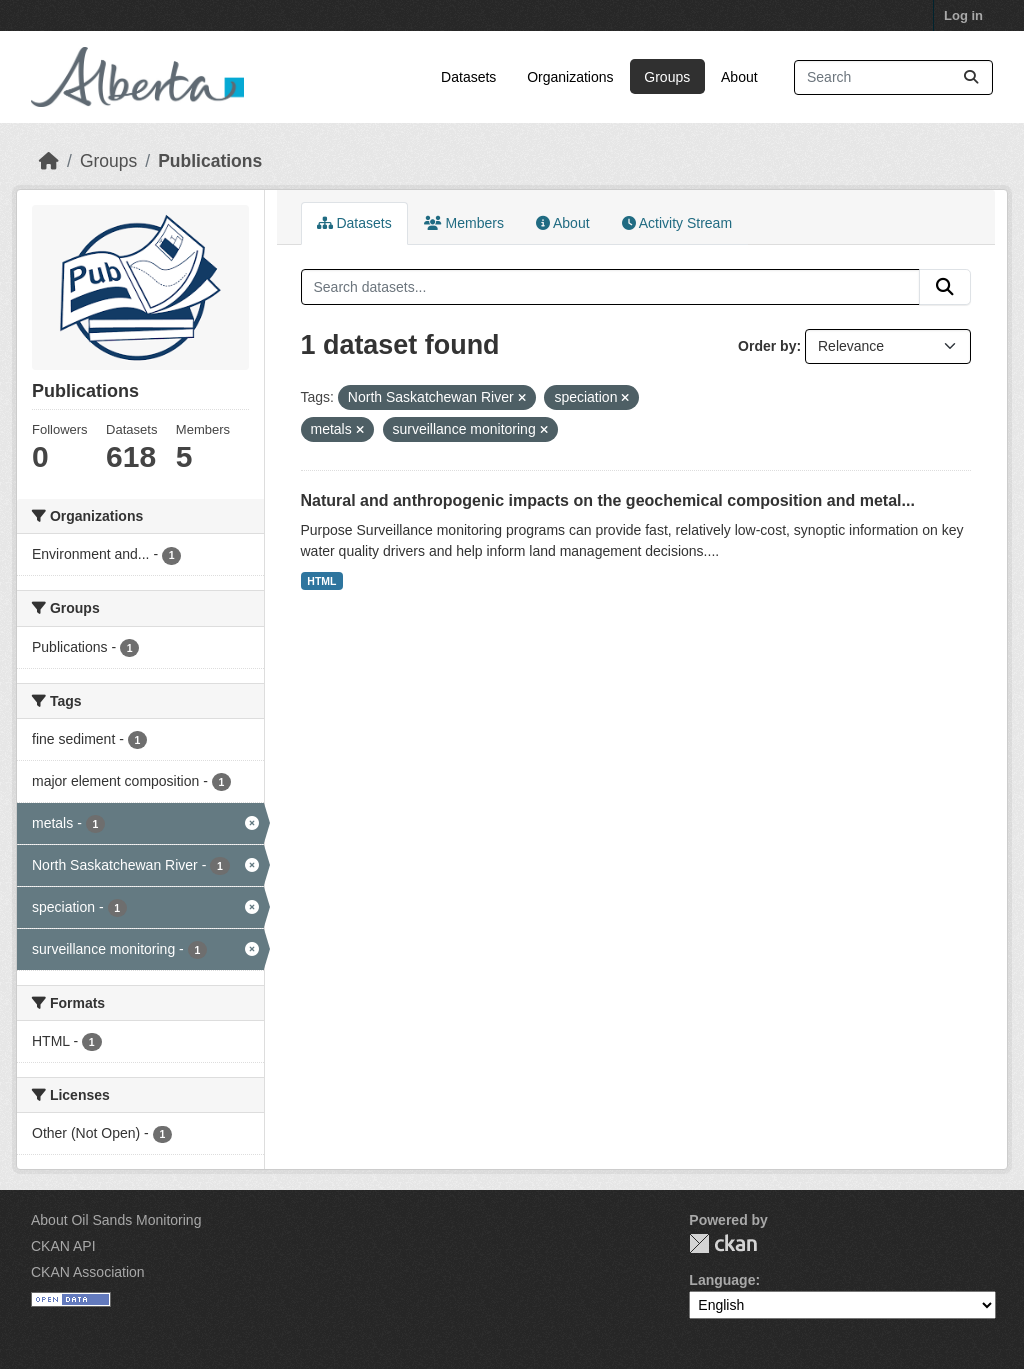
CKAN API (63, 1246)
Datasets (468, 77)
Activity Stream (677, 223)
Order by (767, 346)
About (739, 77)
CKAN (723, 1243)
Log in (963, 15)
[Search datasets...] (893, 77)
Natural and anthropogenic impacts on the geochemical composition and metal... (608, 500)
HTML (321, 581)
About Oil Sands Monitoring (116, 1220)
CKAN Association (88, 1272)
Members (464, 223)
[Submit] (971, 77)
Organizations (570, 77)
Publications (210, 161)
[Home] (49, 161)
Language (722, 1280)
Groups (667, 77)
